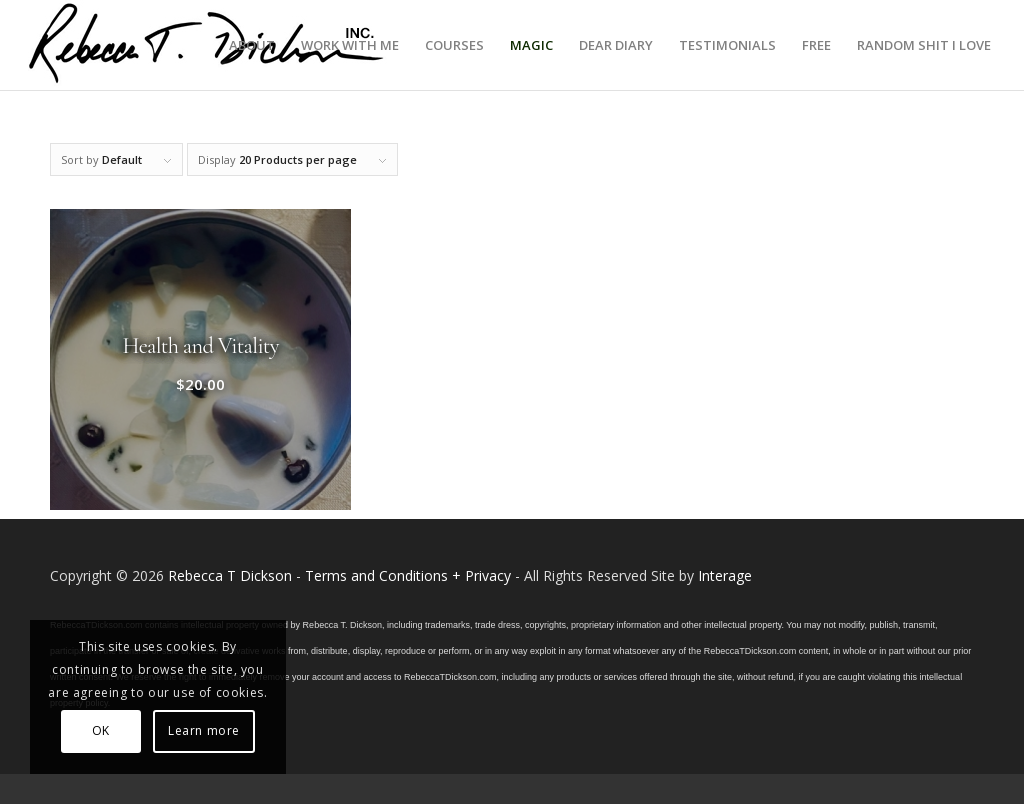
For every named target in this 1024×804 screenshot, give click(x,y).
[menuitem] (252, 45)
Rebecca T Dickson (230, 575)
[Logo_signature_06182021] (207, 45)
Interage (725, 575)
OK (101, 730)
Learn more (204, 730)
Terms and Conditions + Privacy (408, 575)
